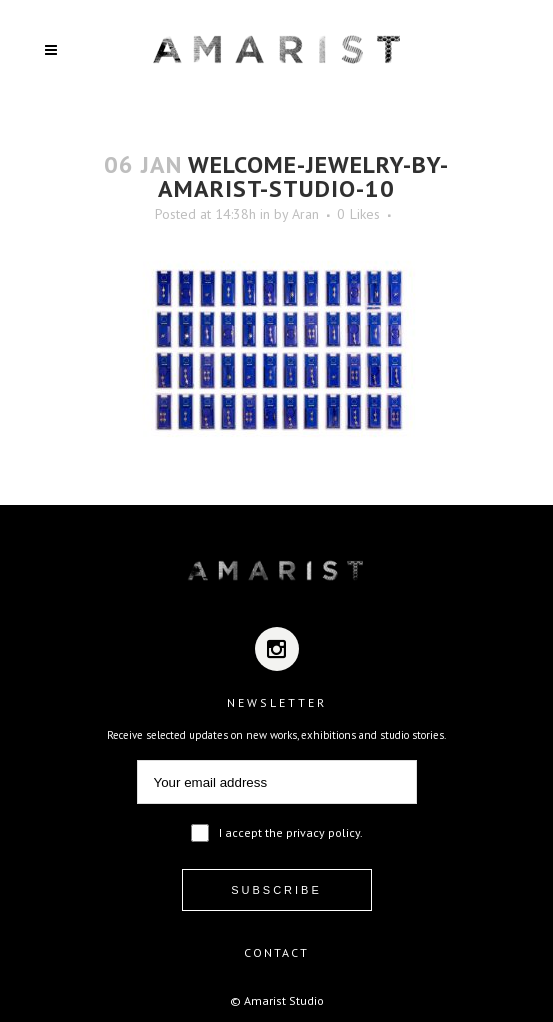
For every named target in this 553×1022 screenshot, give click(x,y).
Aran (305, 214)
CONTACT (276, 952)
